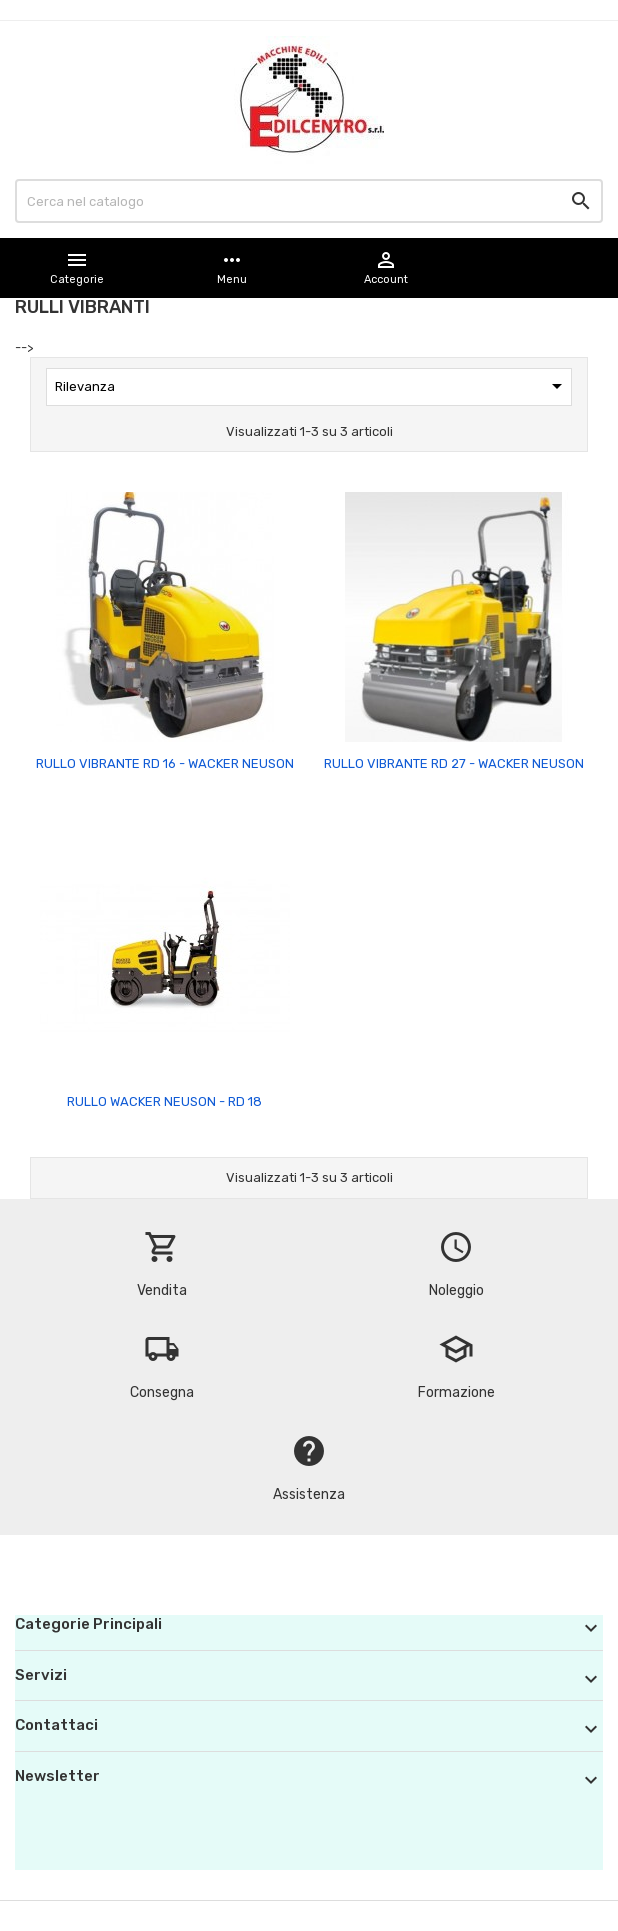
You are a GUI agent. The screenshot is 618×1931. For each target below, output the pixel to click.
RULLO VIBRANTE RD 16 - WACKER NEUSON (165, 763)
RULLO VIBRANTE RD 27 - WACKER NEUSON (454, 763)
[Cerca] (309, 201)
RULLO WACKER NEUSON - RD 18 (164, 1101)
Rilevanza (312, 386)
